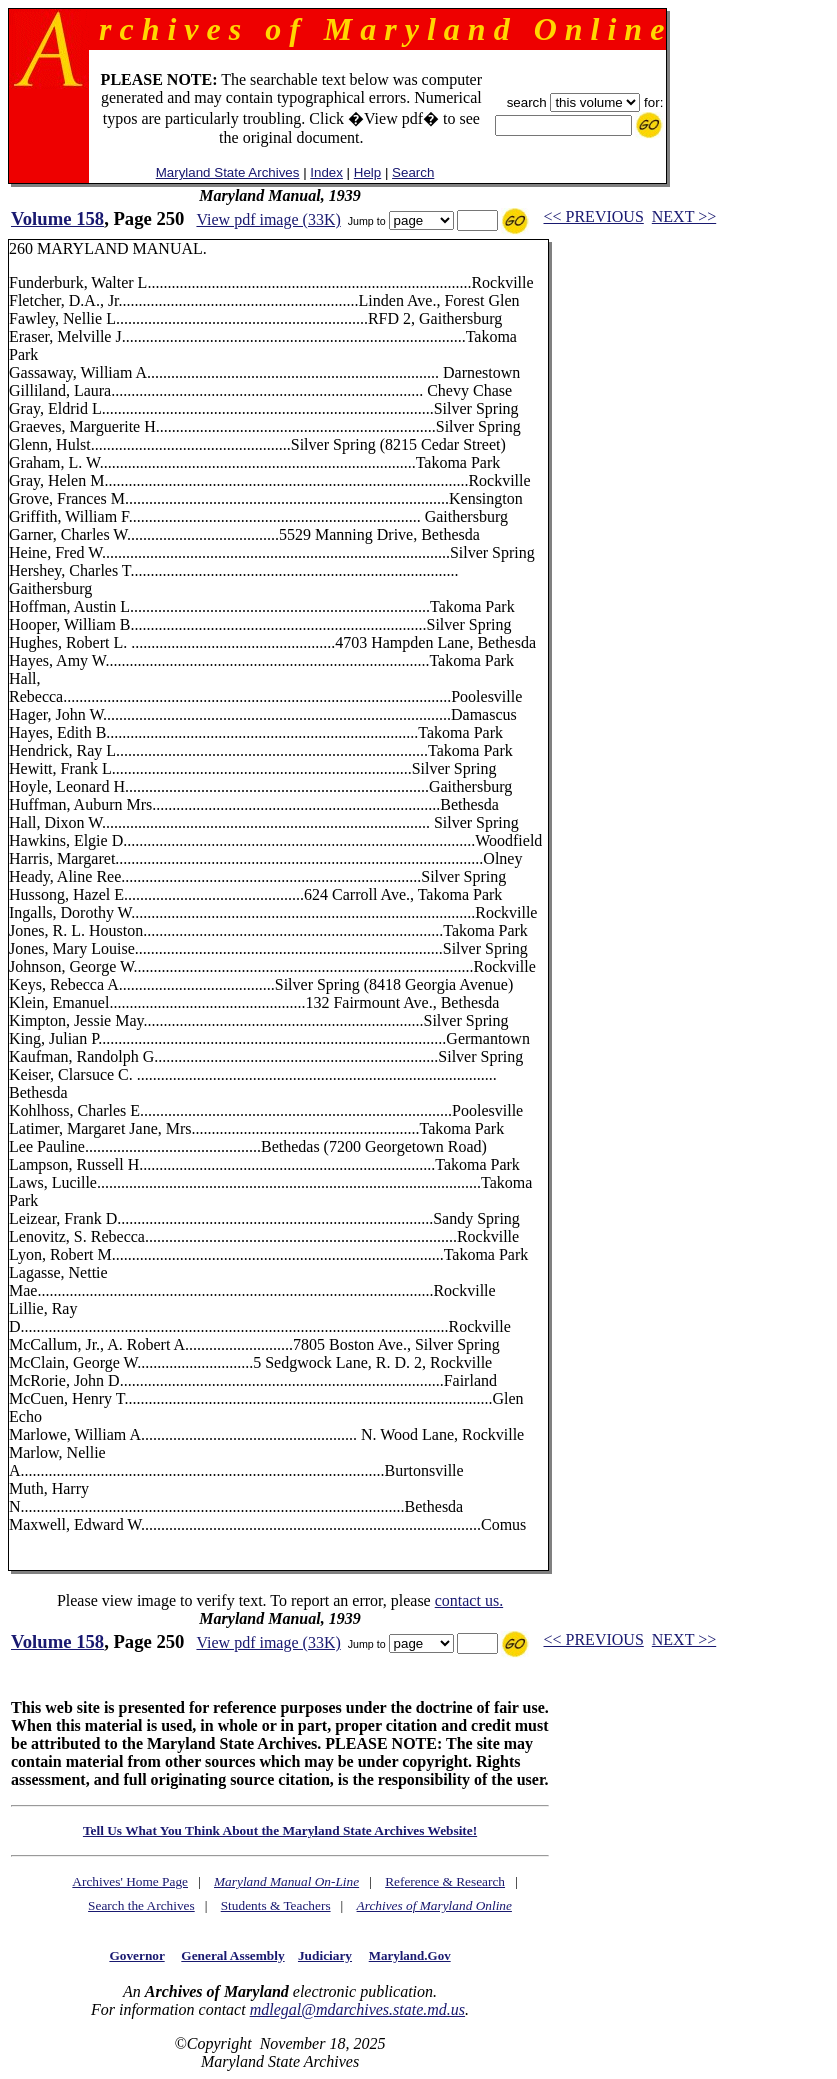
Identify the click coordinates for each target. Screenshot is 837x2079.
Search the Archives (141, 1905)
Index (326, 172)
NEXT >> (684, 216)
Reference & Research (445, 1881)
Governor (136, 1955)
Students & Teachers (276, 1905)
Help (367, 172)
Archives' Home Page (130, 1881)
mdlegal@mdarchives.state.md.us (357, 2009)
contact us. (469, 1600)
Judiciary (325, 1955)
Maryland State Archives (228, 172)
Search (413, 172)
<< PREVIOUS (594, 216)
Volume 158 (57, 218)
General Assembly (232, 1955)
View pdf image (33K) (268, 219)
